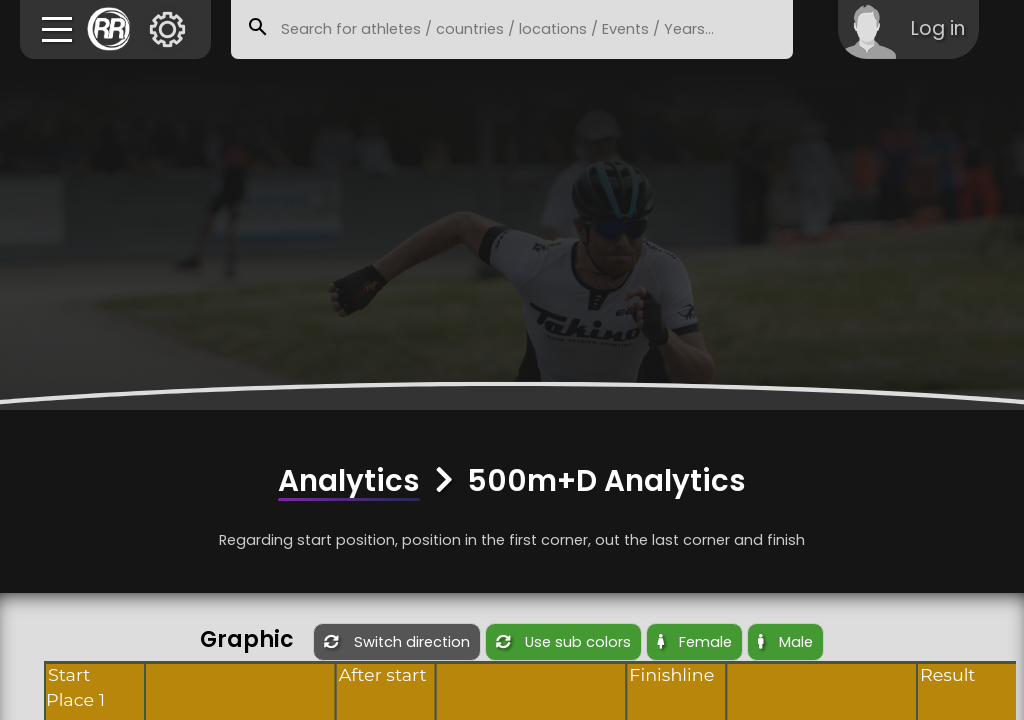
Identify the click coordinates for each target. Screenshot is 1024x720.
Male (785, 642)
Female (694, 642)
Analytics (349, 480)
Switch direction (397, 642)
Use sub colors (564, 642)
